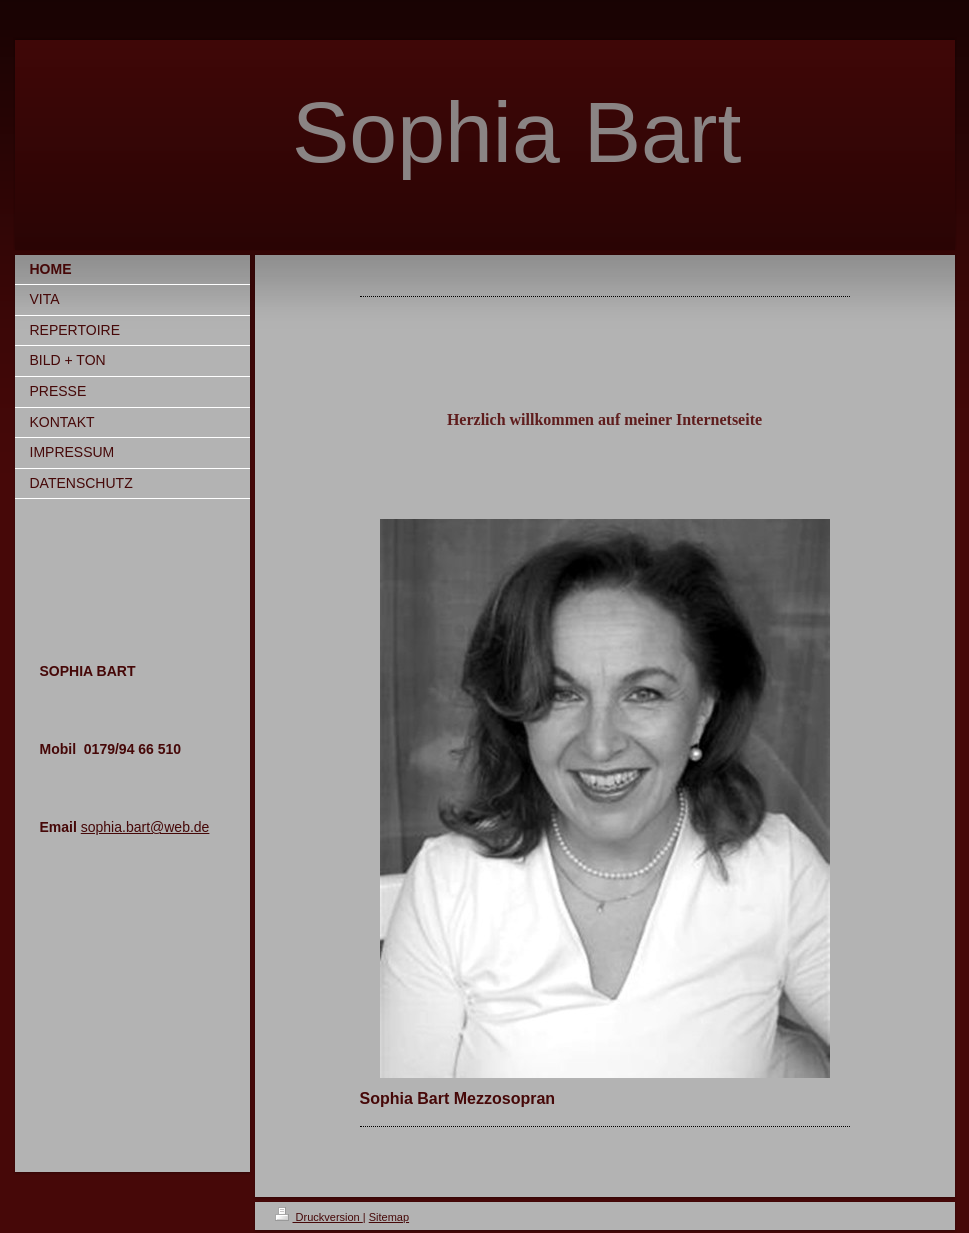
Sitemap (389, 1217)
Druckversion (319, 1217)
